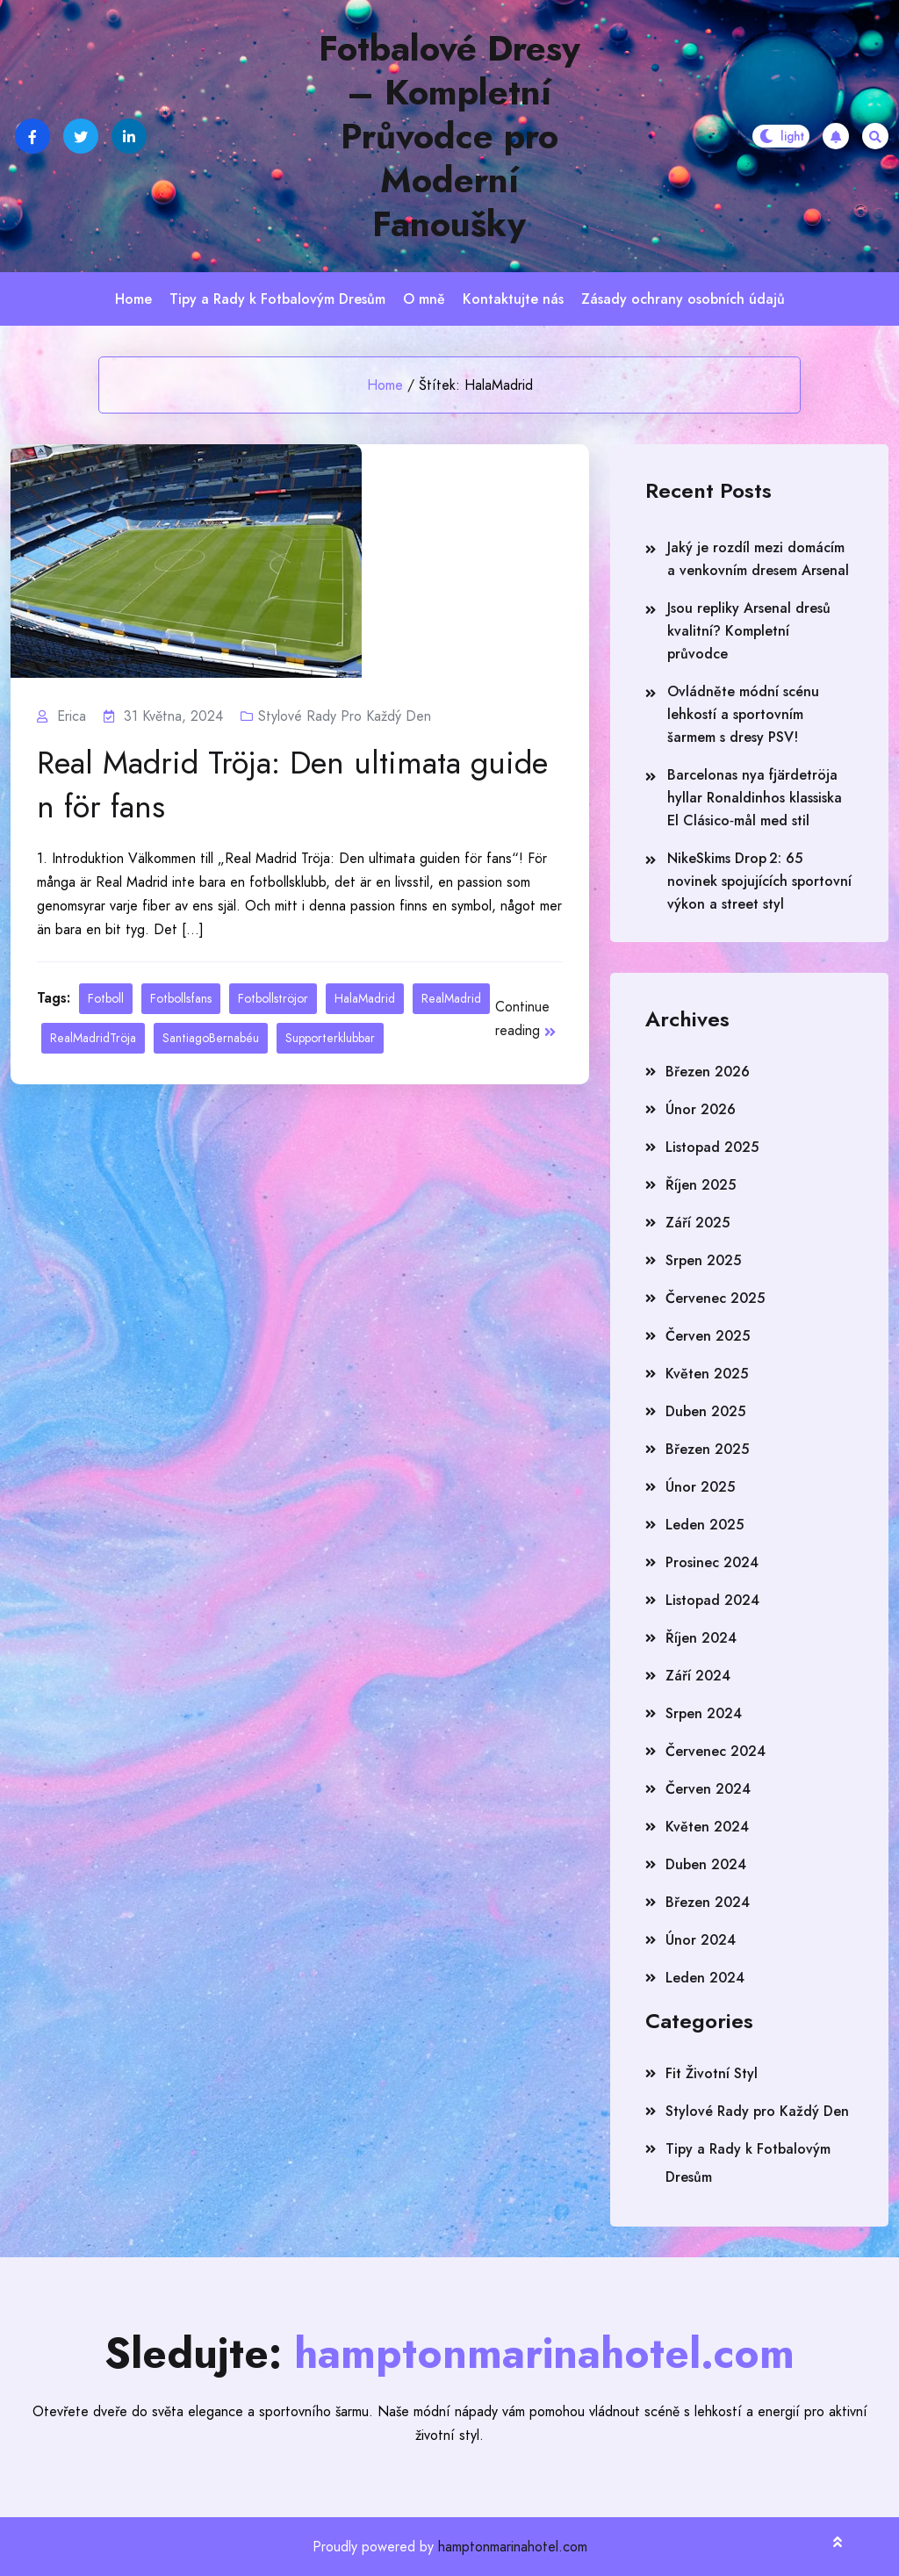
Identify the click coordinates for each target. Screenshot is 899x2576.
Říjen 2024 (701, 1638)
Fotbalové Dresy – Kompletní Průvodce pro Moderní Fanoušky (449, 136)
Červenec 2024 (715, 1751)
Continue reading (525, 1018)
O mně (424, 299)
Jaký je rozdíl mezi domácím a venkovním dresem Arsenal (758, 558)
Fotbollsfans (181, 998)
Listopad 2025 (712, 1147)
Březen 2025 (707, 1449)
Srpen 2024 (703, 1713)
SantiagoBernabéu (210, 1038)
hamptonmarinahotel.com (512, 2546)
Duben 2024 (705, 1864)
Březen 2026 (707, 1071)
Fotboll (106, 998)
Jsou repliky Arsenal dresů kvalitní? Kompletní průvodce (749, 631)
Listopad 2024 (712, 1600)
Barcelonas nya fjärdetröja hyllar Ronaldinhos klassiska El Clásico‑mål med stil (754, 798)
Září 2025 (697, 1222)
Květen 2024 (707, 1827)
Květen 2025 (706, 1374)
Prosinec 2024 (712, 1562)
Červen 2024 (708, 1789)
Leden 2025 (704, 1525)
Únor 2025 (700, 1487)
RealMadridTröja (93, 1038)
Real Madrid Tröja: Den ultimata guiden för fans (292, 785)
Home (133, 299)
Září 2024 (697, 1676)
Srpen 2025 (703, 1260)
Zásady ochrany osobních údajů (683, 299)
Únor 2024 (700, 1940)
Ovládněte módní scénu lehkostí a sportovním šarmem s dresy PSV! (743, 714)
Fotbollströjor (273, 998)
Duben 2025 (705, 1411)
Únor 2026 (700, 1109)
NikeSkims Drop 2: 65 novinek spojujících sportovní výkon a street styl (759, 881)
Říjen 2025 (700, 1185)
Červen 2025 (707, 1336)
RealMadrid (451, 998)
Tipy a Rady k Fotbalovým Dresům (277, 299)
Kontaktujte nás (513, 299)
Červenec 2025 (715, 1298)
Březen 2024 (707, 1902)
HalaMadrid (364, 998)
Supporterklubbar (330, 1038)
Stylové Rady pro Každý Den (344, 716)
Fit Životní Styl (711, 2073)
